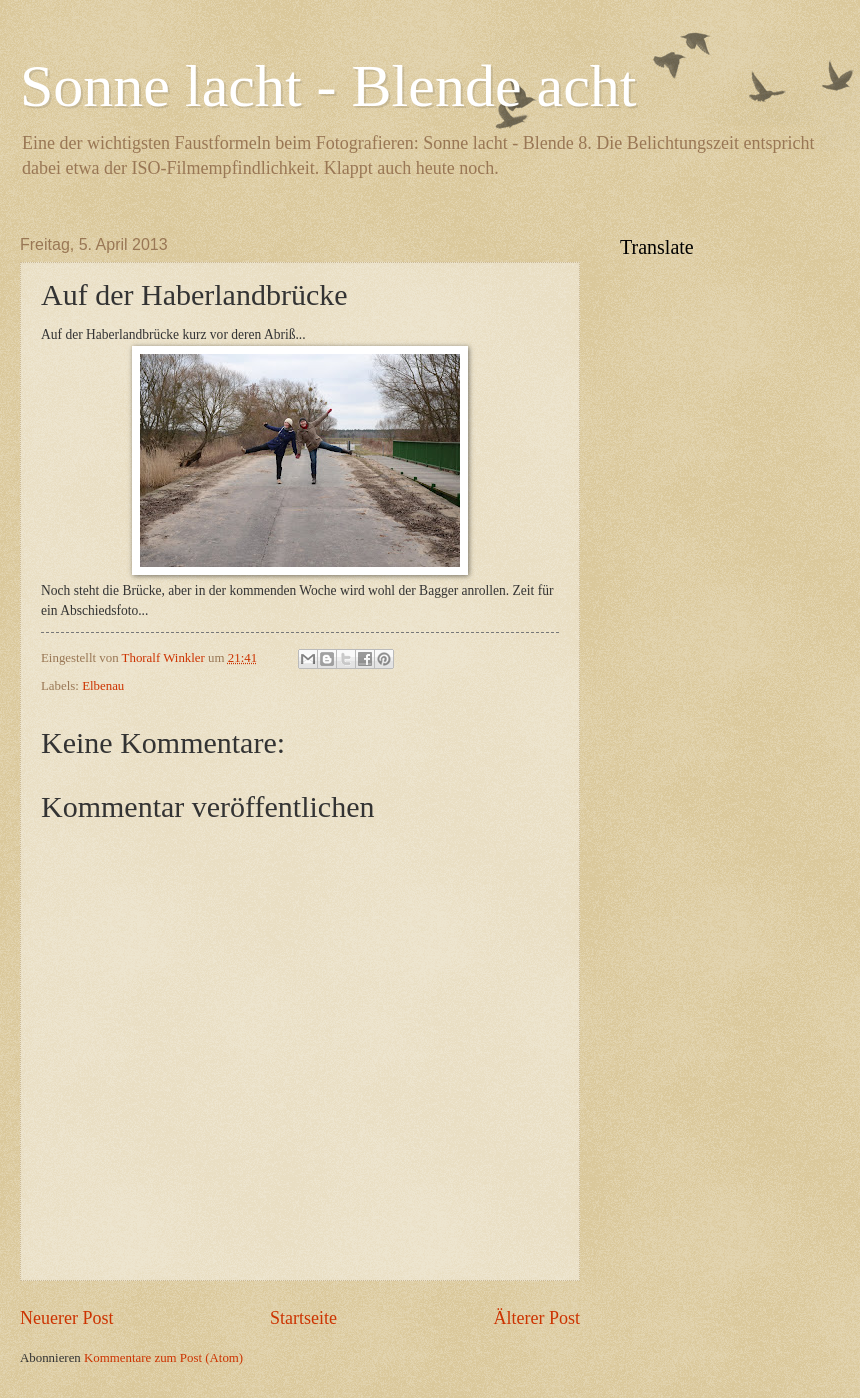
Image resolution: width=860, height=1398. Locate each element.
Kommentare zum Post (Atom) (163, 1358)
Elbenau (103, 686)
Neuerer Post (67, 1318)
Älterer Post (536, 1318)
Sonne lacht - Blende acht (328, 86)
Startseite (303, 1318)
